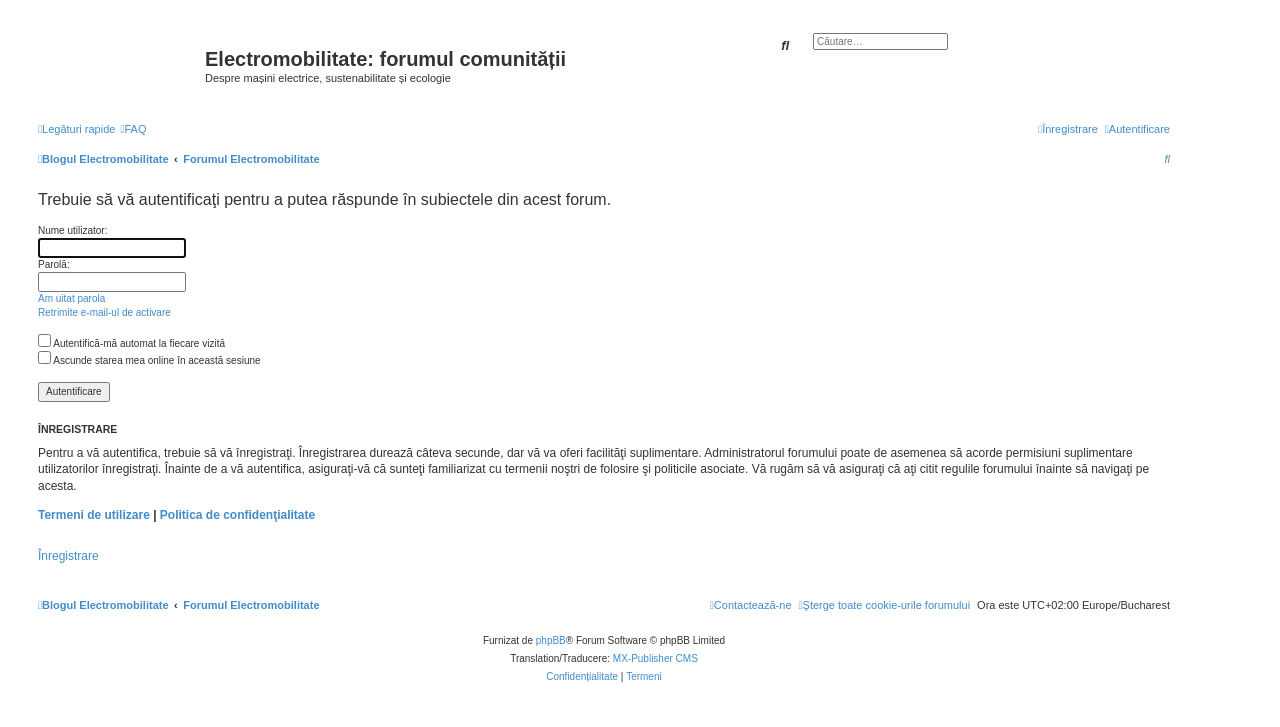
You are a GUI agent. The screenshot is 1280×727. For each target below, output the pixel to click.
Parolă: (54, 264)
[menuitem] (133, 129)
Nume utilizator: (72, 230)
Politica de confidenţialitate (237, 515)
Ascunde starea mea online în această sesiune (149, 360)
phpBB (551, 640)
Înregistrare (68, 556)
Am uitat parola (71, 298)
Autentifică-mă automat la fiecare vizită (131, 343)
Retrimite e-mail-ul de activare (104, 312)
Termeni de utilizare (94, 515)
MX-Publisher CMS (655, 658)
